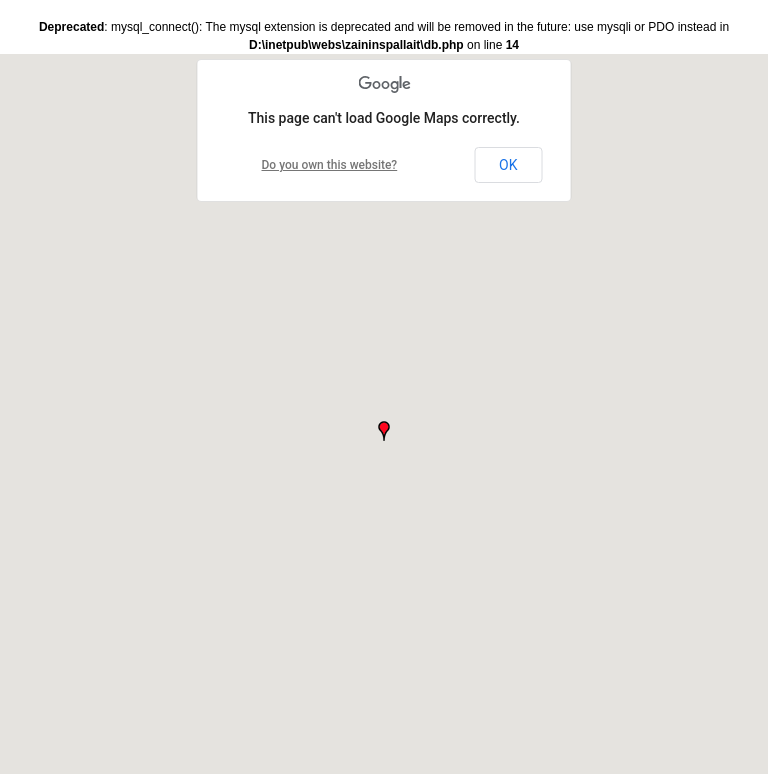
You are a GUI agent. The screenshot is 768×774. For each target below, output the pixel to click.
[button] (384, 431)
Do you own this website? (330, 165)
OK (508, 165)
